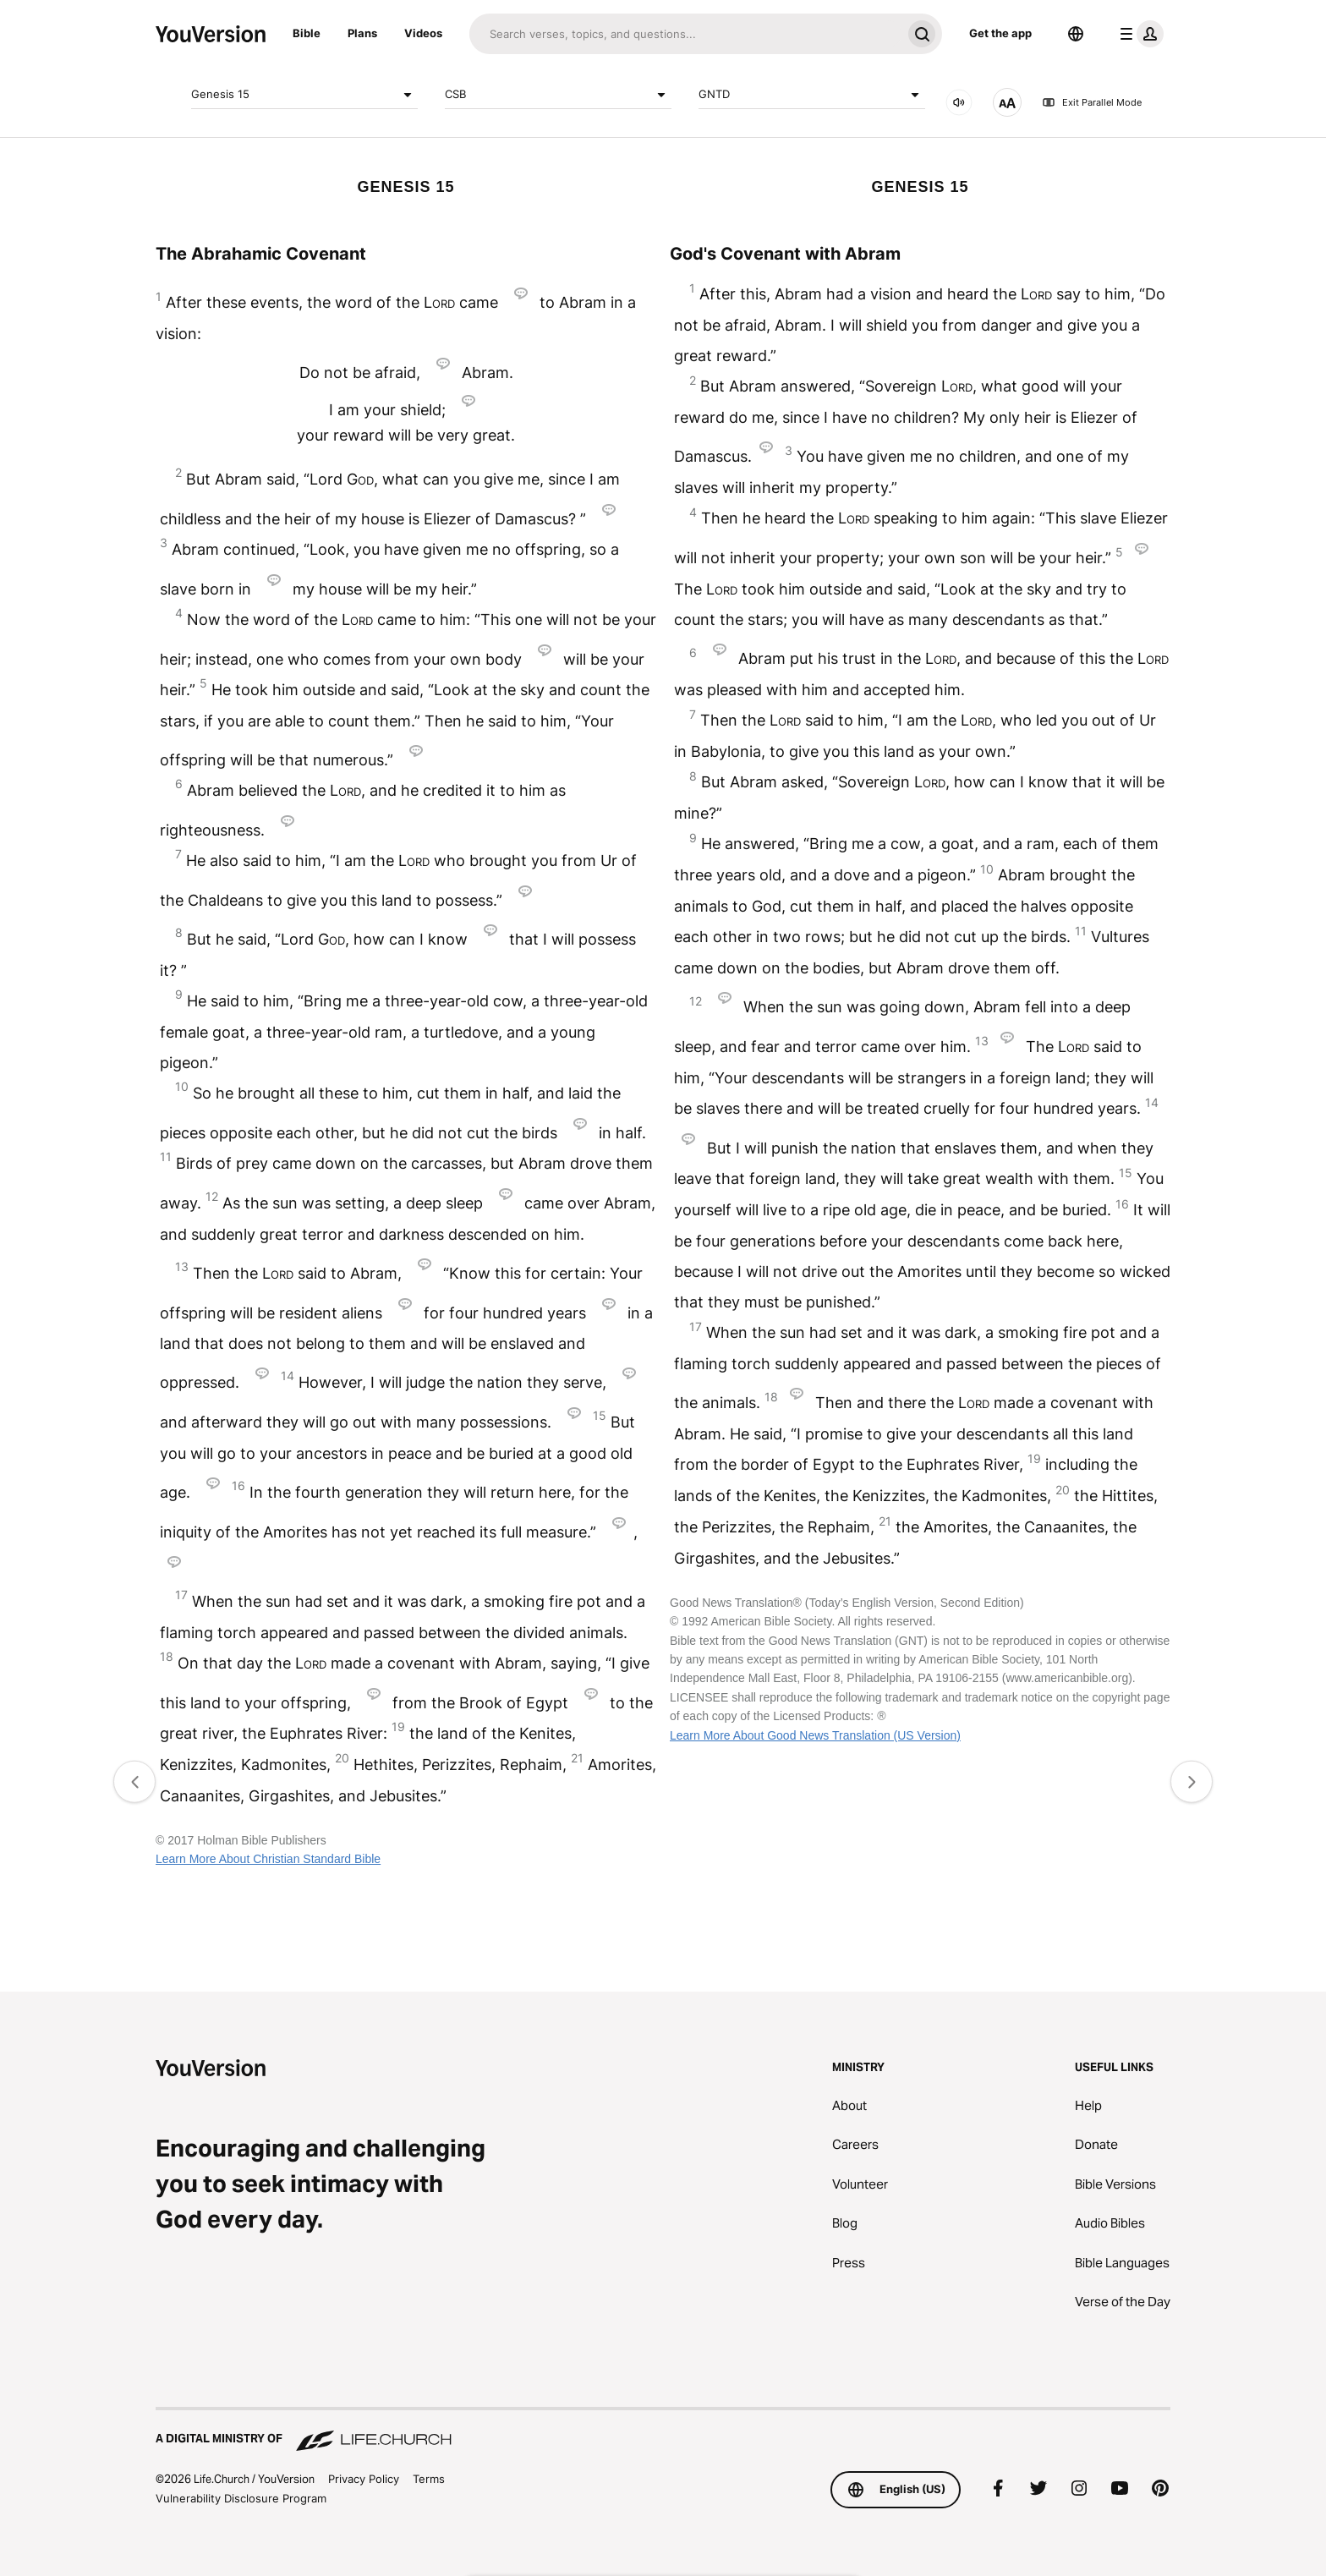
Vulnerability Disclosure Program (241, 2498)
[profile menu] (1138, 34)
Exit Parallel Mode (1092, 102)
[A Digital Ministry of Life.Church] (663, 2430)
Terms (429, 2479)
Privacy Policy (363, 2479)
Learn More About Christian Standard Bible (268, 1859)
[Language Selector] (1076, 34)
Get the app (1000, 33)
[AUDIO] (959, 102)
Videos (423, 33)
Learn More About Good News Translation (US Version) (815, 1735)
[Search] (685, 33)
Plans (362, 33)
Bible (307, 33)
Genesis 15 (304, 95)
